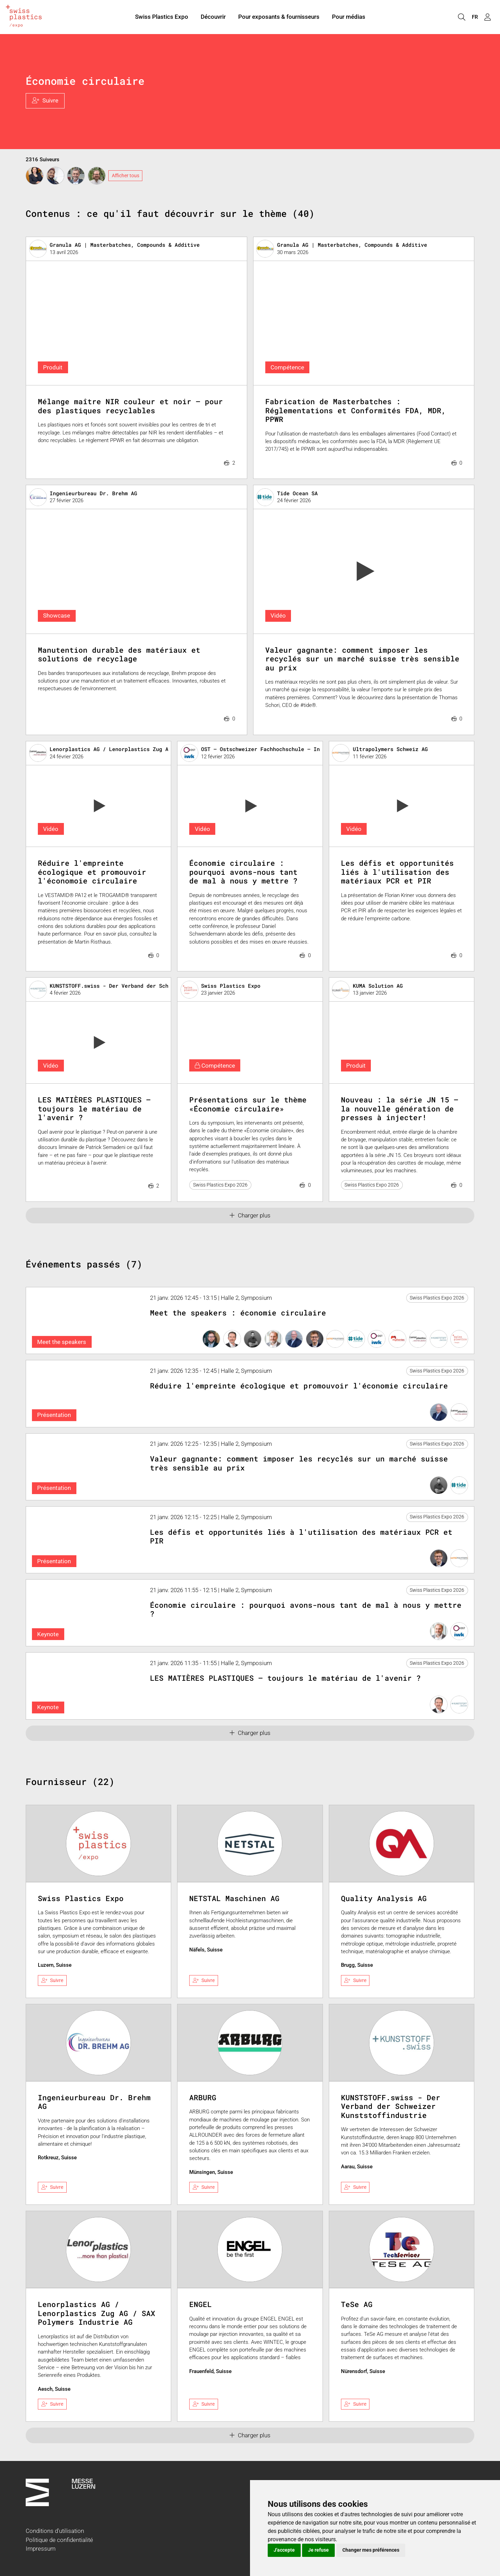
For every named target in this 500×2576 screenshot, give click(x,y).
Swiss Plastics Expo (161, 16)
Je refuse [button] (318, 2550)
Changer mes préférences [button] (370, 2550)
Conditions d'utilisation (55, 2530)
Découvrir (213, 16)
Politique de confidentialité (59, 2539)
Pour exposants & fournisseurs (278, 16)
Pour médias (348, 16)
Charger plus (250, 1215)
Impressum (41, 2548)
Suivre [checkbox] (52, 1980)
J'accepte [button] (284, 2550)
